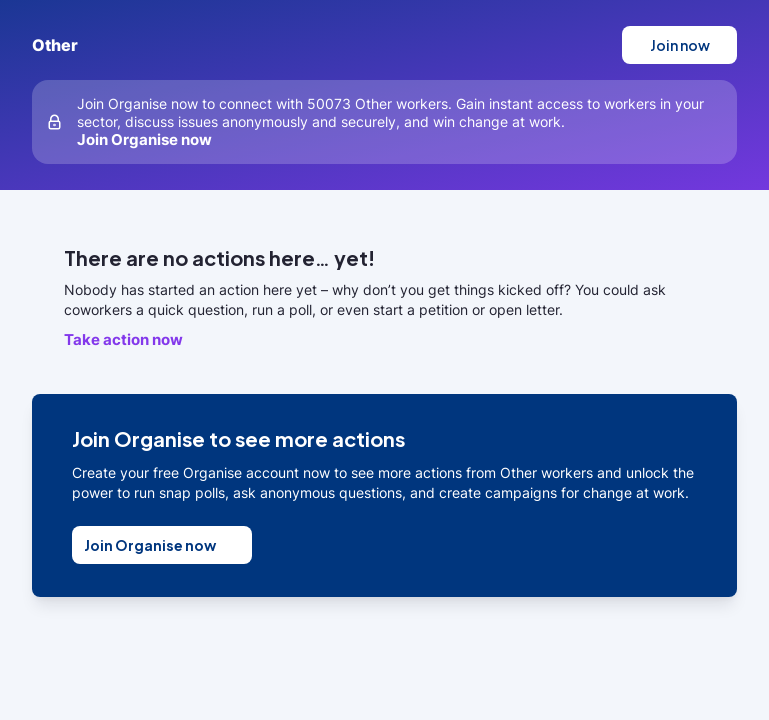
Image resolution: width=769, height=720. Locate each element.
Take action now (123, 339)
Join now (680, 45)
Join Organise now (144, 139)
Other (55, 45)
